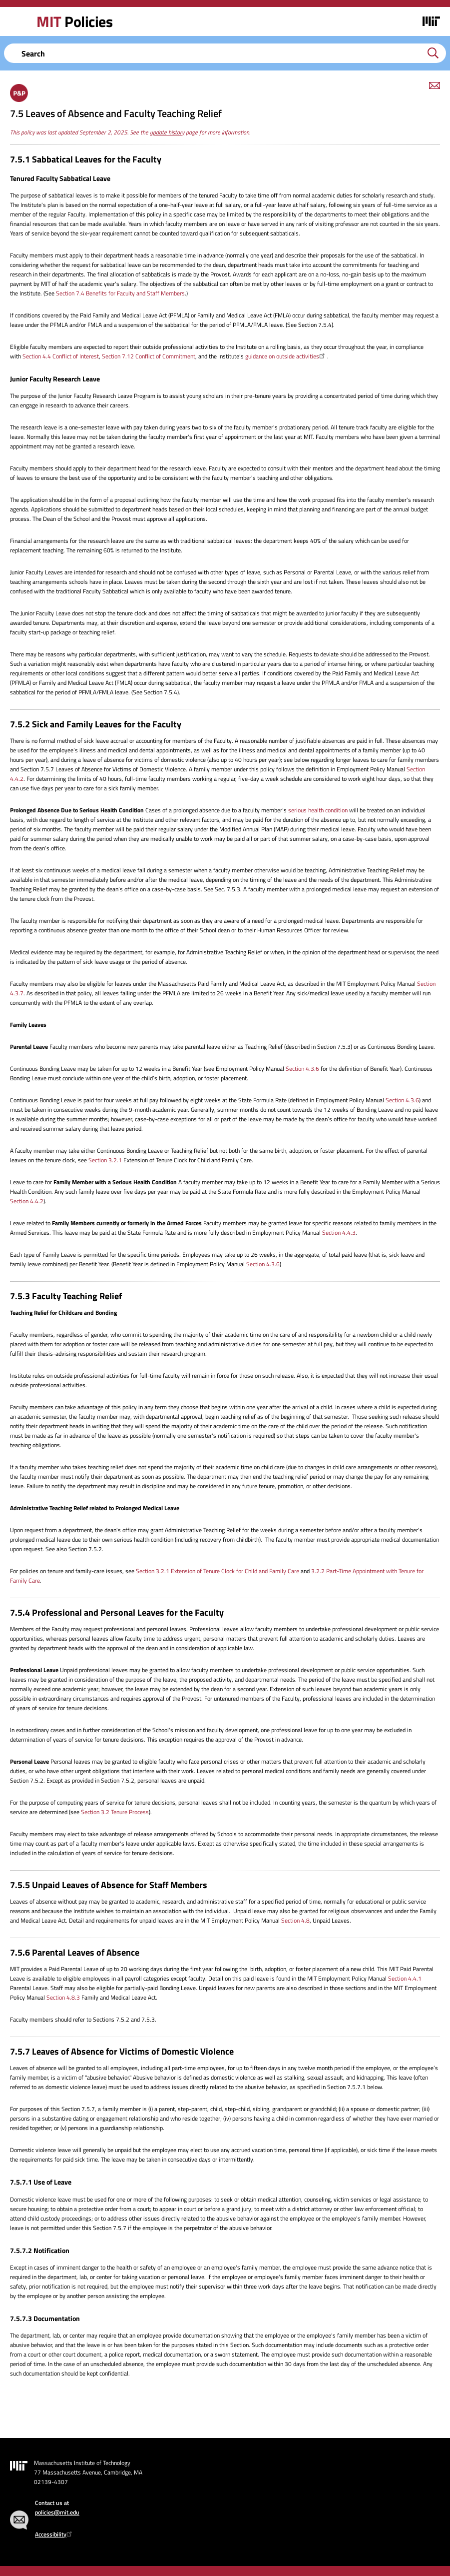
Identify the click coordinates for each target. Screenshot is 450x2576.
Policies (74, 21)
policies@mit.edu (57, 2512)
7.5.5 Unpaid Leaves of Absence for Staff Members (108, 1885)
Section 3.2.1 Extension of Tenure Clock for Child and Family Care (217, 1571)
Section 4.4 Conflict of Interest (60, 356)
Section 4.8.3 (63, 1997)
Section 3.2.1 (105, 1160)
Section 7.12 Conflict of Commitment (148, 356)
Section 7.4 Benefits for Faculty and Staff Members (120, 293)
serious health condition (318, 810)
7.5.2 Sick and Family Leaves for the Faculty (95, 724)
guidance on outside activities (286, 356)
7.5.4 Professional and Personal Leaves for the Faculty (117, 1612)
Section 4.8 (295, 1920)
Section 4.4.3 (339, 1232)
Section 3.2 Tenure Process (115, 1812)
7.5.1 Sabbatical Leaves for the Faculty (85, 159)
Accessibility (54, 2534)
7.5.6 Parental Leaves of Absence (74, 1952)
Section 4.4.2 (26, 1201)
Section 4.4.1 (405, 1978)
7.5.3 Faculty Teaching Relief (66, 1296)
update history (167, 132)
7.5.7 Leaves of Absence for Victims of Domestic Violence (122, 2051)
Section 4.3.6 (302, 1068)
